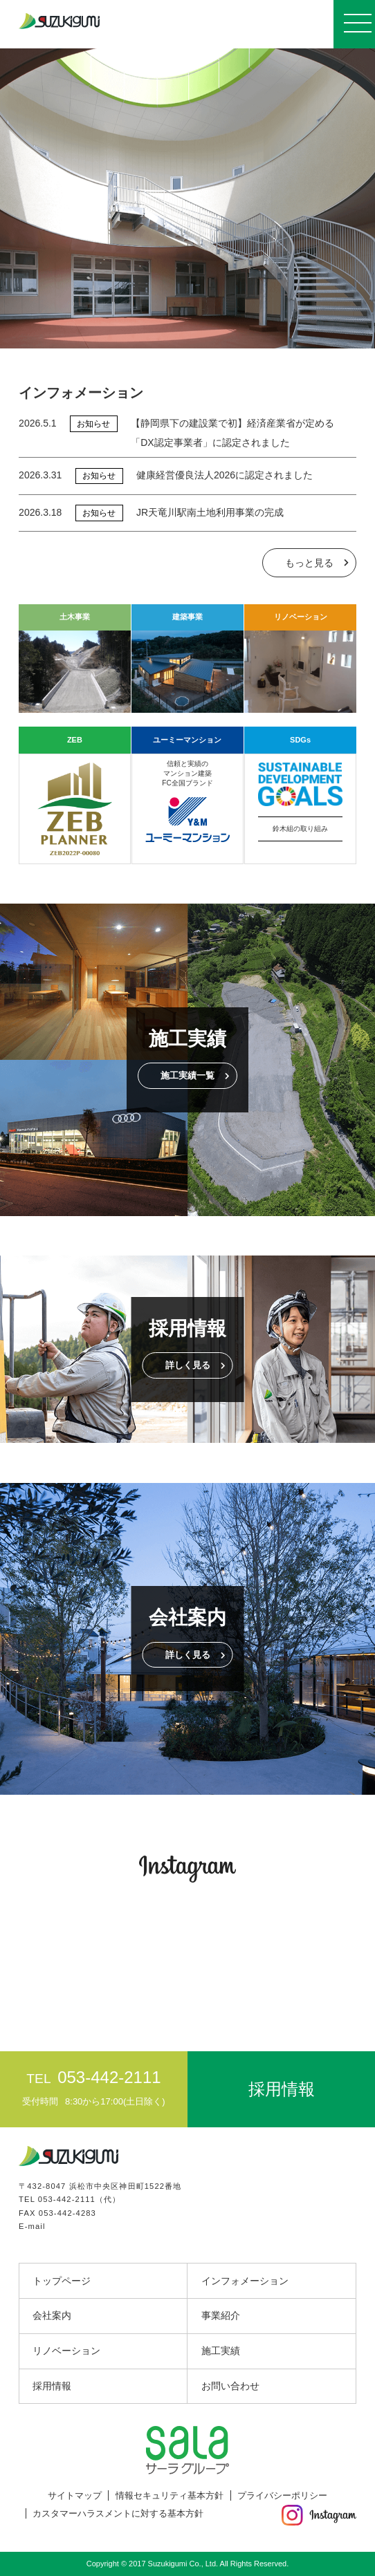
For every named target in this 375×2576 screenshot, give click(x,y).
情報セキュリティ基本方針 (169, 2495)
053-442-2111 (66, 2199)
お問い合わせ (230, 2385)
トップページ (62, 2280)
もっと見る (309, 562)
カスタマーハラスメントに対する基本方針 (118, 2513)
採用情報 (52, 2385)
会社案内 (52, 2315)
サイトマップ (75, 2495)
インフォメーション (245, 2280)
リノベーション (66, 2350)
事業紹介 (220, 2315)
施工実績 (220, 2350)
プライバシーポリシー (282, 2495)
